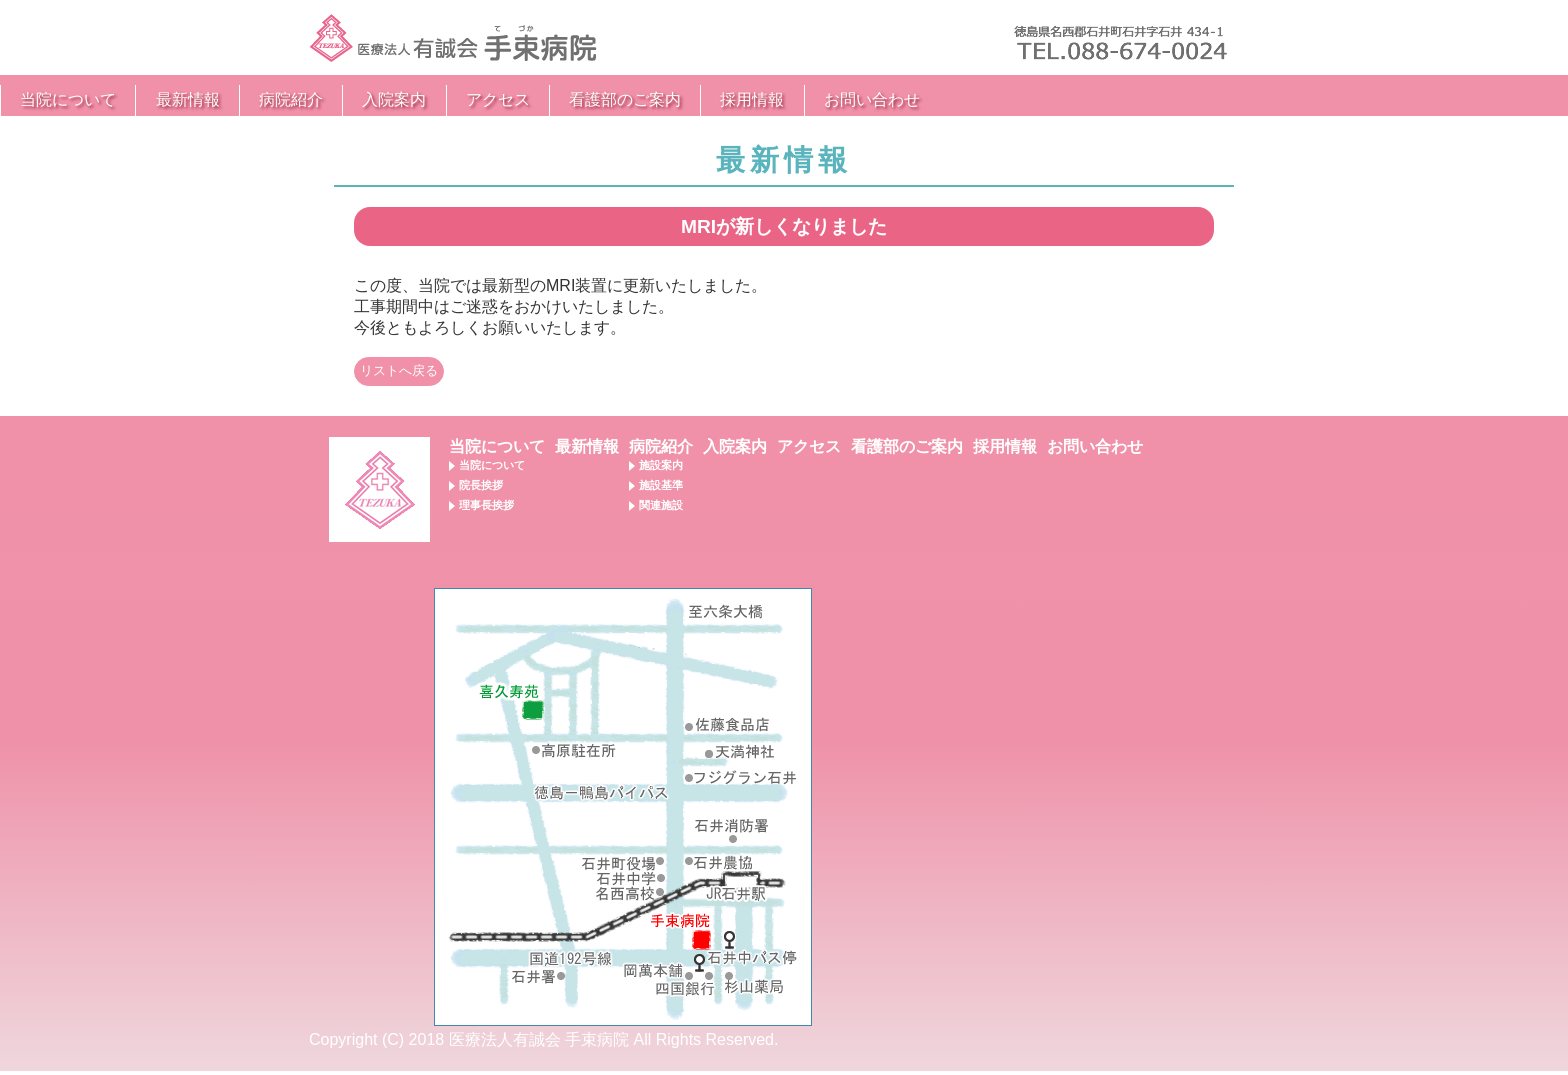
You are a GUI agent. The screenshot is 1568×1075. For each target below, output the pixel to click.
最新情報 (497, 99)
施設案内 (661, 469)
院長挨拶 (481, 489)
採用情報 (1061, 99)
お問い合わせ (1181, 99)
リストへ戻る (399, 374)
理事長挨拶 (486, 509)
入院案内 (703, 99)
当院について (377, 99)
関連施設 (661, 509)
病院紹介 (600, 99)
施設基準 (661, 489)
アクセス (807, 99)
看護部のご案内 (934, 99)
